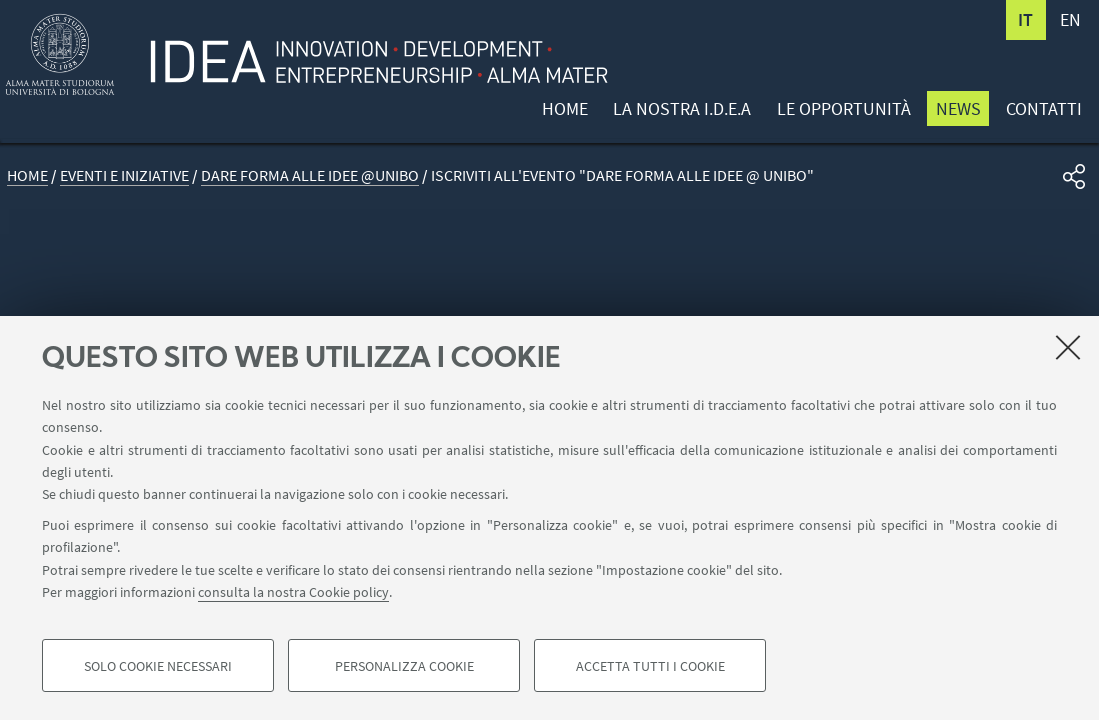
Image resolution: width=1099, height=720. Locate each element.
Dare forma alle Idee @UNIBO (310, 175)
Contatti (1044, 108)
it (1025, 19)
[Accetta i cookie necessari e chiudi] (1068, 347)
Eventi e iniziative (124, 175)
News (958, 108)
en (1070, 19)
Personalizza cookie (404, 666)
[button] (1074, 177)
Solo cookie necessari (158, 666)
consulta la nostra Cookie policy (293, 592)
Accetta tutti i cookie (650, 666)
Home (565, 108)
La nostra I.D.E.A (682, 108)
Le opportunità (844, 108)
